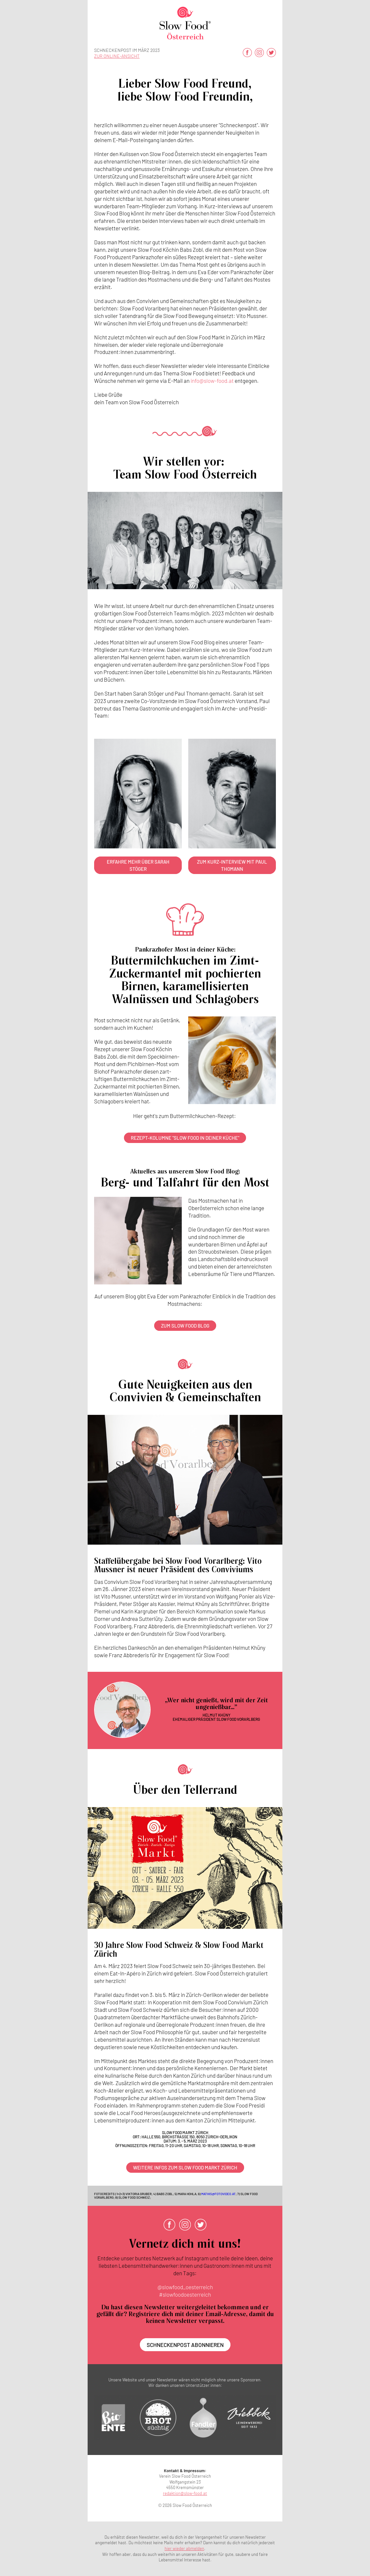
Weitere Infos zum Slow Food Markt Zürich (185, 2167)
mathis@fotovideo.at (218, 2194)
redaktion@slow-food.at (185, 2493)
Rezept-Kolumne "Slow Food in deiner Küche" (185, 1138)
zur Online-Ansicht (117, 56)
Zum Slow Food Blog (185, 1326)
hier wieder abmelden (184, 2548)
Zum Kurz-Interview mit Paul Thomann (232, 865)
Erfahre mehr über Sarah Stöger (138, 865)
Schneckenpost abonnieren (185, 2344)
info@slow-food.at (212, 380)
